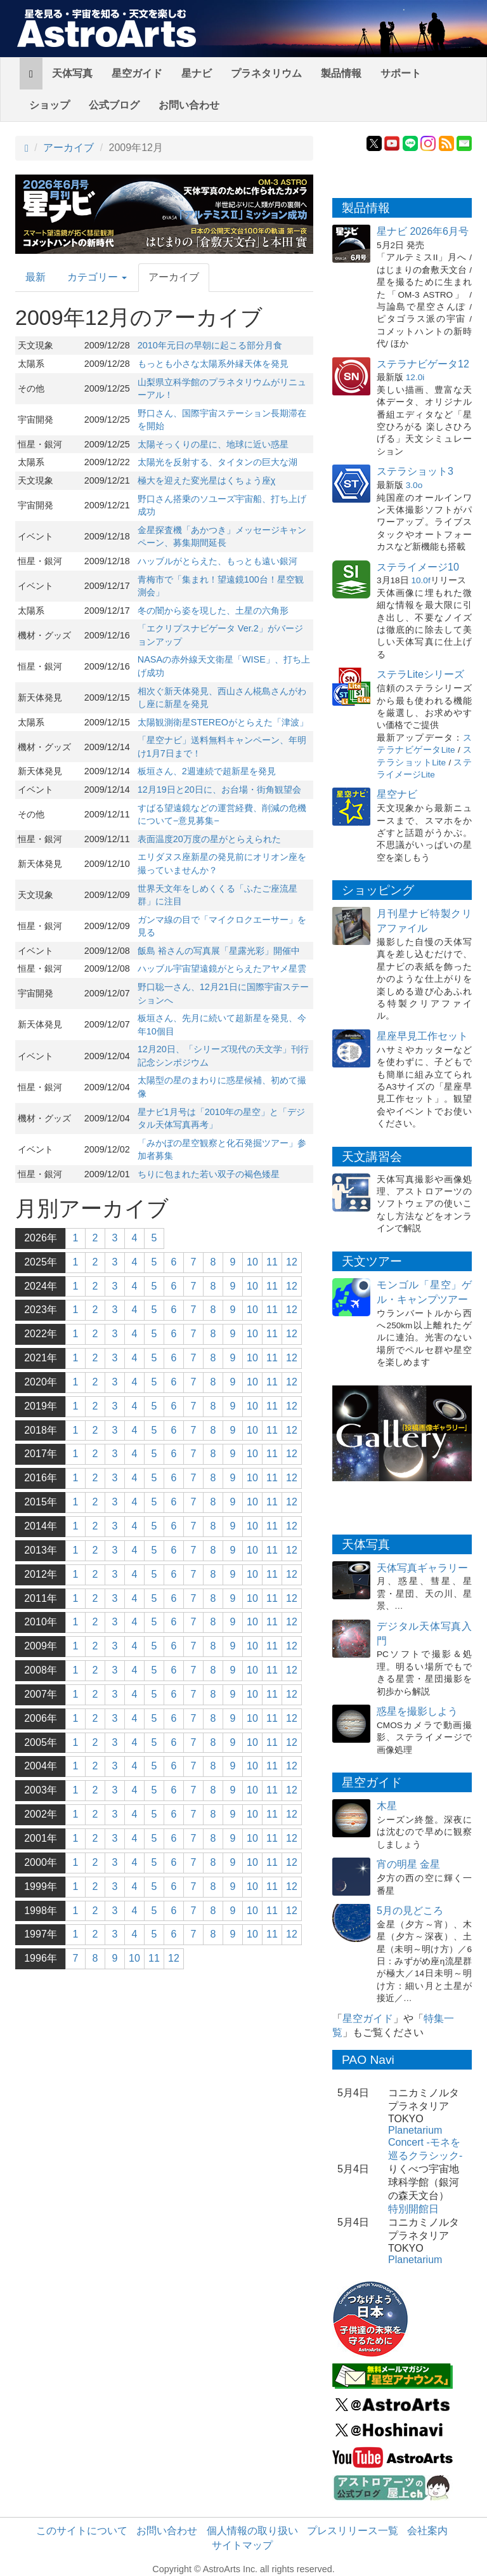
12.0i (415, 377)
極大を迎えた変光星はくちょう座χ (207, 480)
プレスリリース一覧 (352, 2530)
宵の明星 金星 (408, 1864)
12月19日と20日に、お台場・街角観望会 (219, 789)
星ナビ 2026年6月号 (423, 231)
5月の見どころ (410, 1910)
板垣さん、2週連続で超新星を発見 (207, 771)
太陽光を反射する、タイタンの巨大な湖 (217, 462)
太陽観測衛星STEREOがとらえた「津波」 (223, 722)
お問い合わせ (189, 105)
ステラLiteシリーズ (420, 674)
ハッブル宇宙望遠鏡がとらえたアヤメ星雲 (222, 968)
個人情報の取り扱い (252, 2530)
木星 (387, 1805)
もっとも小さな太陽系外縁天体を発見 (213, 364)
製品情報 (341, 73)
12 (291, 1262)
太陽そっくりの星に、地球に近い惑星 (213, 444)
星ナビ (196, 73)
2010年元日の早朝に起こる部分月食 (210, 345)
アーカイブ (68, 147)
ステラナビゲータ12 (423, 364)
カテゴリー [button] (97, 277)
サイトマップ (242, 2545)
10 (252, 1262)
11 (272, 1262)
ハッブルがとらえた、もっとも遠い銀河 (217, 561)
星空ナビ (397, 794)
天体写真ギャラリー (422, 1567)
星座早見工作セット (422, 1036)
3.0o (414, 485)
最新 (35, 277)
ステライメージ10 (418, 567)
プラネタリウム (266, 73)
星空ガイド (137, 73)
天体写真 (72, 73)
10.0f (420, 580)
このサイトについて (81, 2530)
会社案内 (427, 2530)
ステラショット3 (415, 471)
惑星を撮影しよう (417, 1711)
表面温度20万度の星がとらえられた (209, 839)
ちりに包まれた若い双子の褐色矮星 (209, 1174)
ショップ (49, 105)
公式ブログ (114, 105)
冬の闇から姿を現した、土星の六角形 (213, 610)
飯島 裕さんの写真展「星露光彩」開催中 (219, 951)
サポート (400, 73)
